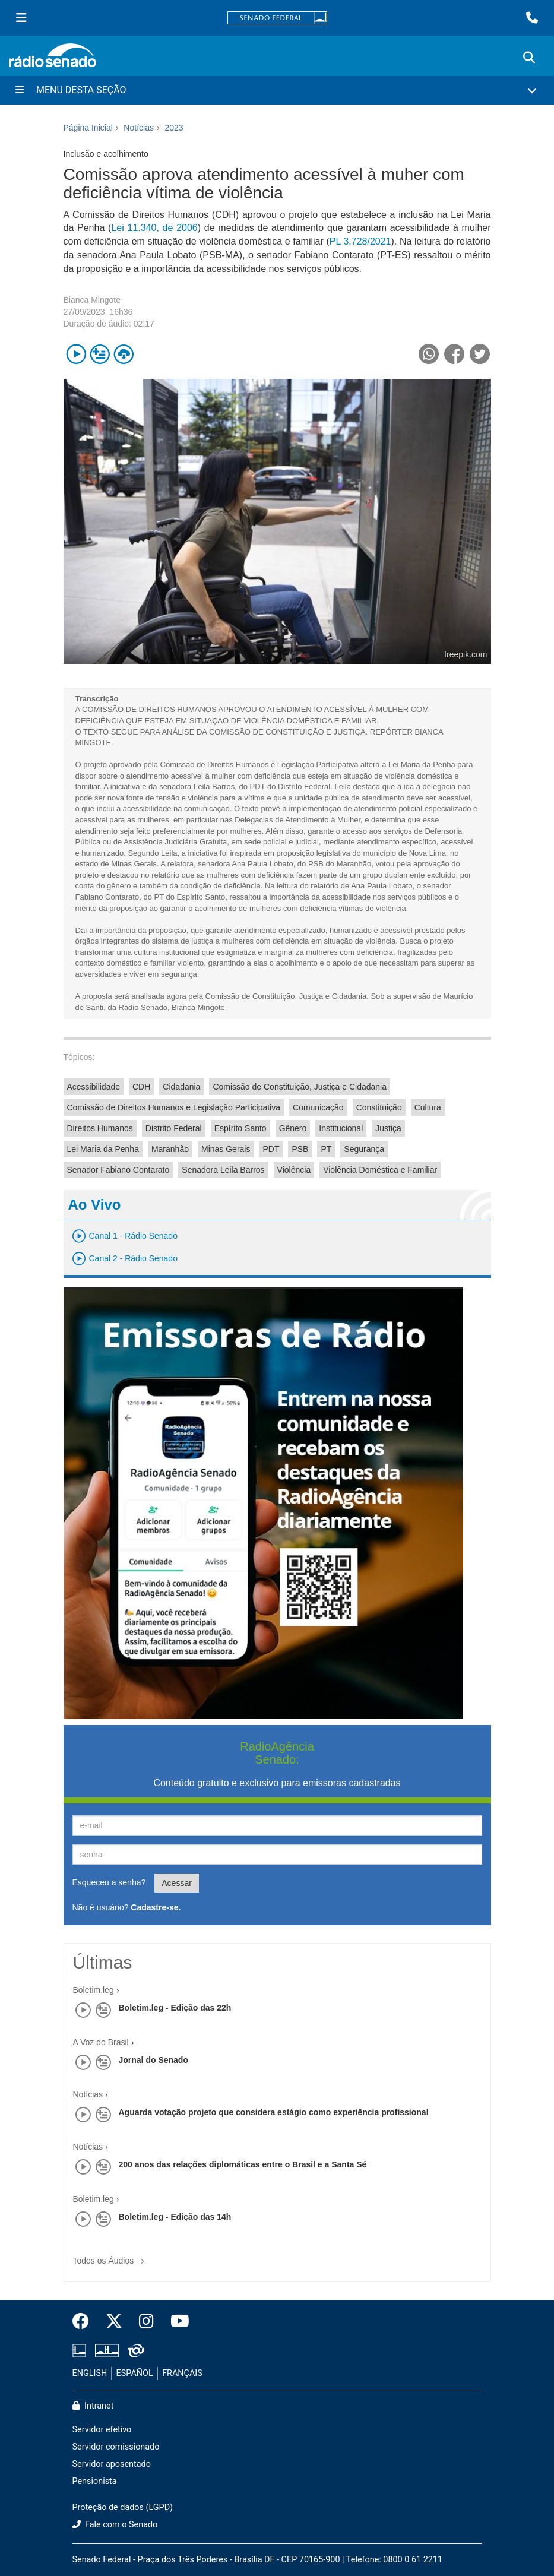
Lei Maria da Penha (103, 1149)
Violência (294, 1170)
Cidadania (181, 1086)
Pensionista (94, 2481)
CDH (141, 1086)
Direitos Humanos (100, 1128)
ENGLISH (89, 2373)
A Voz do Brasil (101, 2042)
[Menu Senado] (21, 18)
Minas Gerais (225, 1149)
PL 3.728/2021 (360, 241)
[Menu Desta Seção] (277, 90)
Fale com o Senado (115, 2525)
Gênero (293, 1128)
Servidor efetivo (102, 2430)
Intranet (93, 2406)
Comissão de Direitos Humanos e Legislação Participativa (174, 1107)
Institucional (341, 1128)
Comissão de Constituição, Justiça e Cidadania (300, 1086)
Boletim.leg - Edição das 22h (175, 2007)
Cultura (427, 1107)
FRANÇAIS (182, 2373)
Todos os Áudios (111, 2256)
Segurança (364, 1149)
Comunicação (318, 1107)
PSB (300, 1149)
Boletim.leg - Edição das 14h (175, 2216)
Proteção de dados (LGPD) (122, 2507)
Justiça (388, 1128)
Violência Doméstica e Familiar (380, 1170)
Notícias (88, 2094)
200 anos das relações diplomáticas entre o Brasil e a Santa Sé (243, 2164)
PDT (270, 1149)
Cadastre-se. (156, 1907)
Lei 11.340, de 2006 (154, 228)
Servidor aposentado (111, 2464)
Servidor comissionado (116, 2447)
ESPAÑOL (134, 2373)
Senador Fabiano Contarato (118, 1170)
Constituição (379, 1107)
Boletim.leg (93, 1990)
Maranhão (170, 1149)
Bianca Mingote (92, 300)
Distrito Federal (173, 1128)
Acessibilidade (94, 1086)
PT (326, 1149)
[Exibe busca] (529, 57)
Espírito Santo (240, 1128)
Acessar (177, 1883)
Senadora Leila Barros (223, 1170)
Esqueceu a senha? (109, 1882)
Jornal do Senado (153, 2060)
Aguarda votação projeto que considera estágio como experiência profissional (274, 2112)
